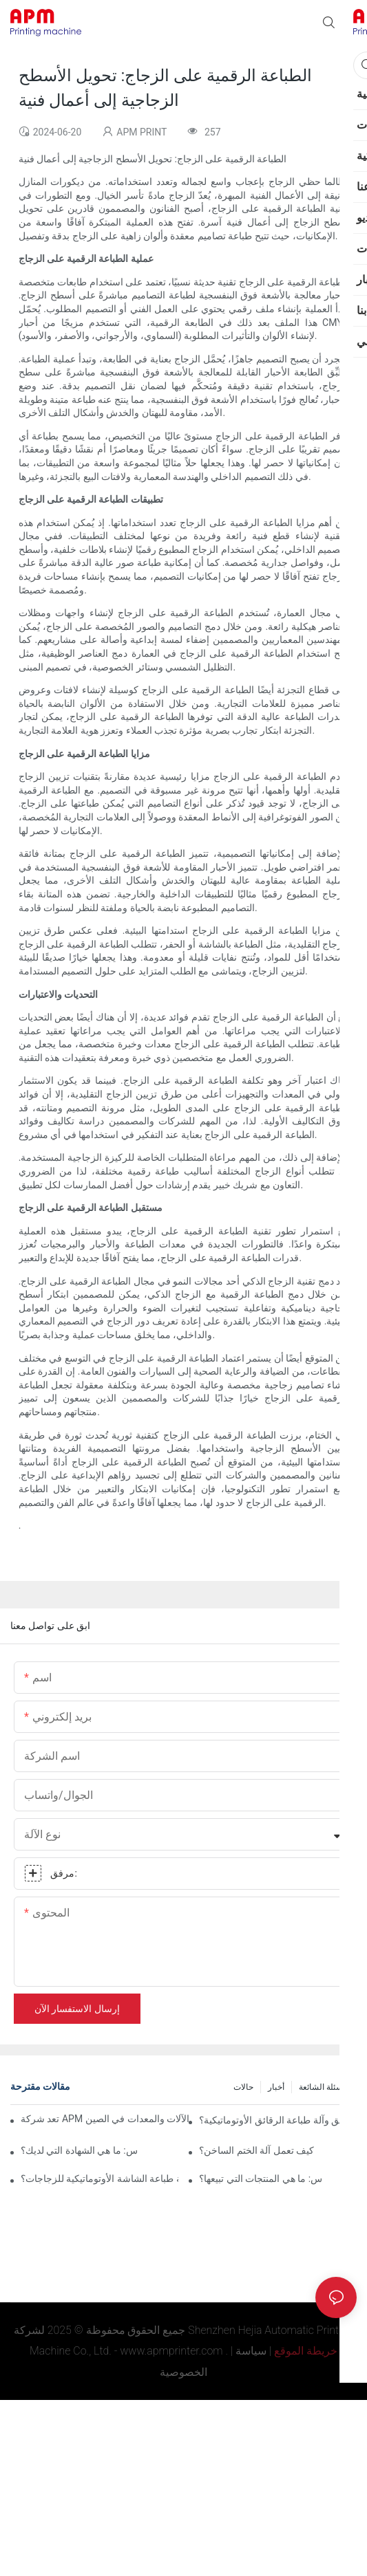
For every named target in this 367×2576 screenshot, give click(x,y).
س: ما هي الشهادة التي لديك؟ (79, 2150)
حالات (243, 2087)
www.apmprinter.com (171, 2350)
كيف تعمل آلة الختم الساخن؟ (256, 2150)
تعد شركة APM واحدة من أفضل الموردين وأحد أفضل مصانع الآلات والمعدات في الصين (105, 2118)
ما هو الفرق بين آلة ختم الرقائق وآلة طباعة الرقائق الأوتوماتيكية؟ (278, 2120)
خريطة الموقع (305, 2350)
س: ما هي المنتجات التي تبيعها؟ (260, 2178)
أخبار (276, 2087)
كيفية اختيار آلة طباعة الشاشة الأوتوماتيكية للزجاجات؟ (99, 2178)
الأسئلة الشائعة (324, 2087)
